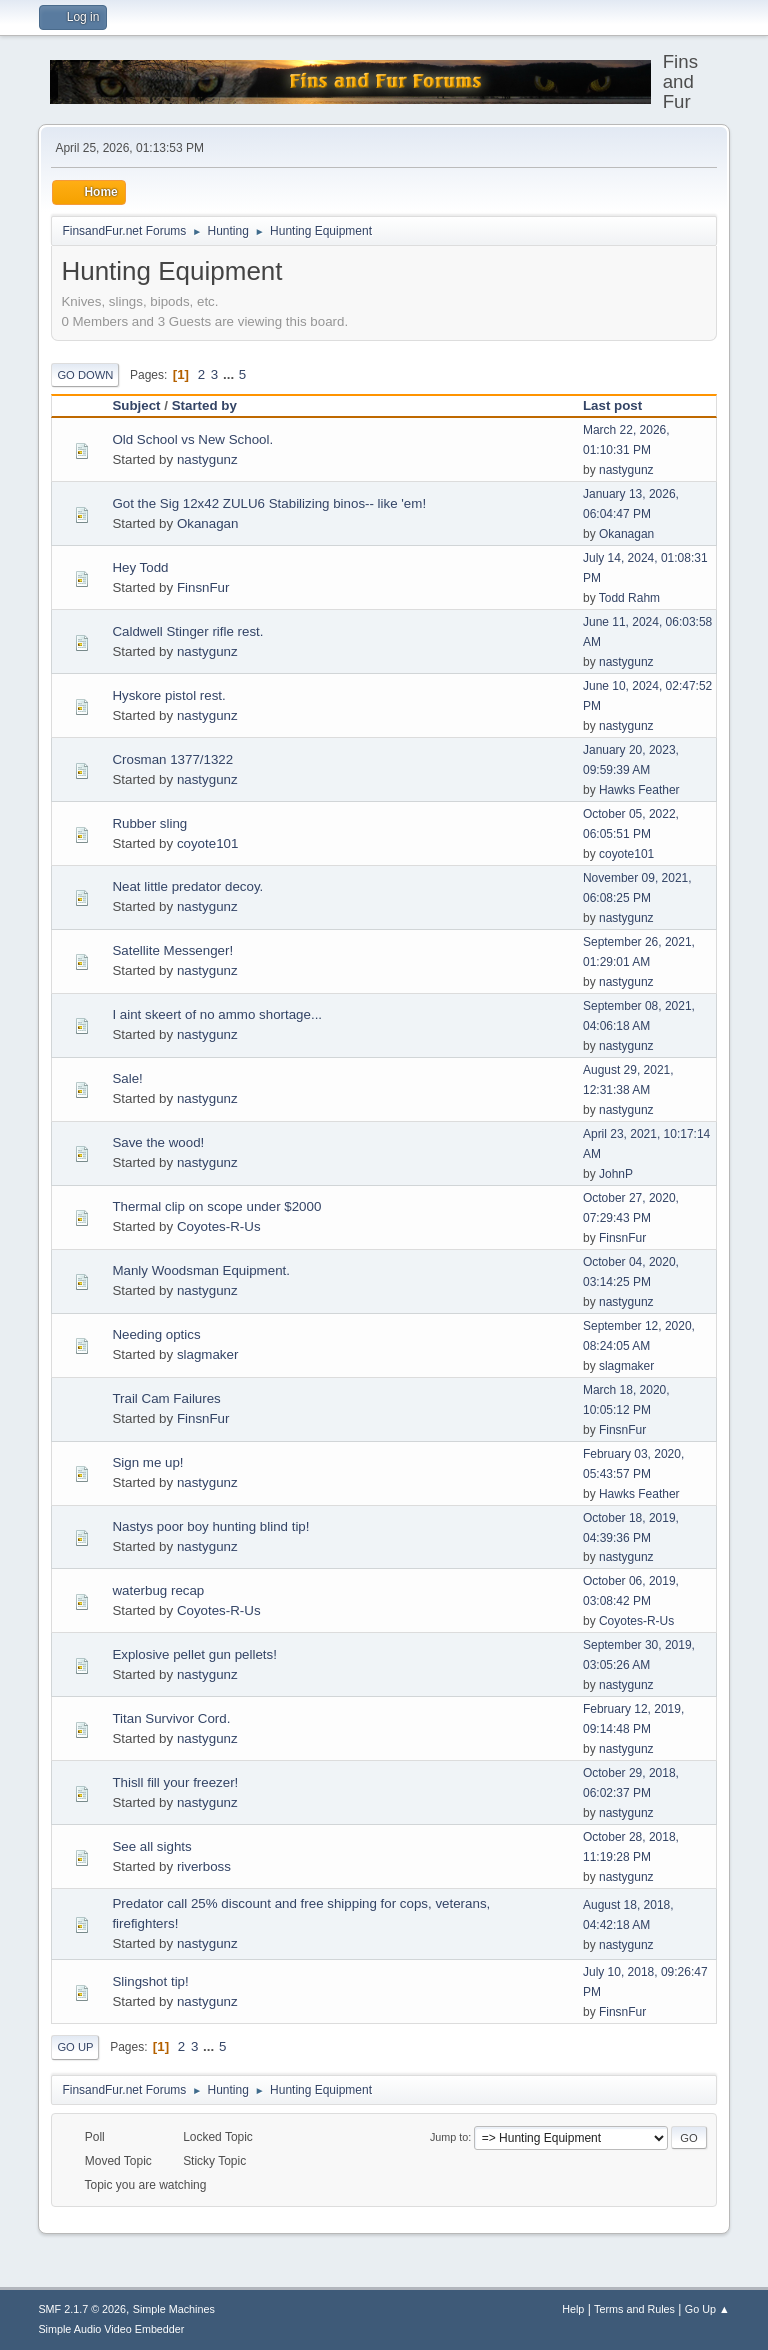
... (230, 374)
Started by (204, 405)
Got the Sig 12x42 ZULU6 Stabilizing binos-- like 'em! (269, 503)
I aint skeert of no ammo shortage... (217, 1014)
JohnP (616, 1174)
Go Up (75, 2047)
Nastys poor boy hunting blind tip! (210, 1526)
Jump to (449, 2137)
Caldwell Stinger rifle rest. (187, 631)
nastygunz (207, 459)
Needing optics (156, 1334)
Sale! (127, 1078)
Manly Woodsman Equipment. (201, 1270)
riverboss (204, 1866)
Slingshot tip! (150, 1981)
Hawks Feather (639, 790)
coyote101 (208, 843)
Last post (621, 405)
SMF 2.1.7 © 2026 (82, 2309)
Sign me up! (147, 1462)
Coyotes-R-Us (219, 1226)
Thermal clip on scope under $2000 (216, 1206)
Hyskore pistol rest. (168, 695)
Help (573, 2309)
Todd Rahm (629, 598)
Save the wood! (158, 1142)
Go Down (85, 375)
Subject (136, 405)
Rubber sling (149, 823)
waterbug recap (158, 1590)
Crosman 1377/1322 (172, 759)
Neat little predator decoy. (187, 886)
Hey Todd (140, 567)
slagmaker (207, 1354)
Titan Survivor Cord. (171, 1718)
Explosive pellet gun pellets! (194, 1654)
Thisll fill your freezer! (175, 1782)
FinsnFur (203, 587)
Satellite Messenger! (172, 950)
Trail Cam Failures (166, 1398)
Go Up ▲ (707, 2309)
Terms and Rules (634, 2309)
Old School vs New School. (192, 439)
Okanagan (208, 523)
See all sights (151, 1846)
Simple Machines (174, 2309)
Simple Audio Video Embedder (111, 2329)
